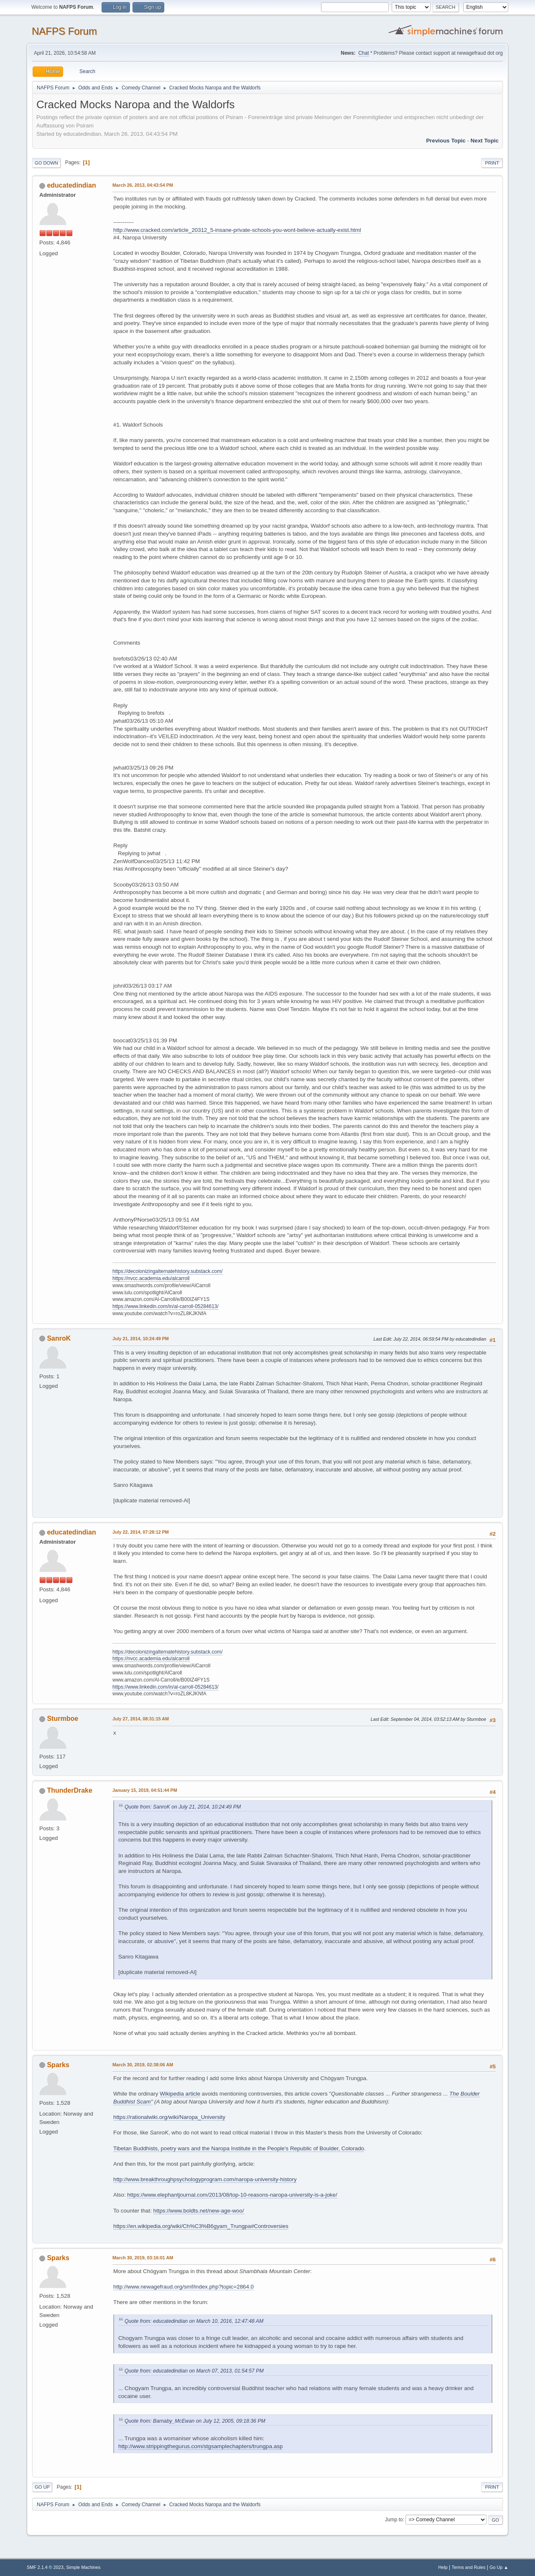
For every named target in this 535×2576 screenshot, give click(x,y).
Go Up (42, 2487)
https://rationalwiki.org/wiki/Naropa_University (169, 2117)
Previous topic (446, 140)
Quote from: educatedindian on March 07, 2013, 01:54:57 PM (194, 2371)
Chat (363, 53)
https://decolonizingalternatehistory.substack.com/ (167, 1271)
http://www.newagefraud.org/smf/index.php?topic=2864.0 (183, 2287)
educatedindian (71, 185)
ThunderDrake (69, 1790)
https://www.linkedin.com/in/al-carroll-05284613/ (165, 1306)
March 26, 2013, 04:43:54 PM (142, 185)
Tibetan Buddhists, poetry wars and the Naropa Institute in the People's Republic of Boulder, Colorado (238, 2148)
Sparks (58, 2064)
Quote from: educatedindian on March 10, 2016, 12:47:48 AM (194, 2321)
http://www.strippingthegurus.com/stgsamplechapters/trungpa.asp (200, 2446)
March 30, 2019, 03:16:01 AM (142, 2257)
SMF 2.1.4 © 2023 (45, 2567)
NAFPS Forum (64, 31)
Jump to (394, 2520)
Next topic (485, 140)
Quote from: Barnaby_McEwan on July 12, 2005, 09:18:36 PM (195, 2421)
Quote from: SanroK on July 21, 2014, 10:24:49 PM (183, 1807)
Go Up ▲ (498, 2567)
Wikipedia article (180, 2094)
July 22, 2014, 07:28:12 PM (140, 1531)
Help (443, 2567)
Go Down (46, 162)
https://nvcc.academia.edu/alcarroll (151, 1278)
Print (492, 162)
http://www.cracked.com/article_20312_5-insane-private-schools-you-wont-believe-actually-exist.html (237, 230)
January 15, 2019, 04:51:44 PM (144, 1790)
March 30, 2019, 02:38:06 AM (142, 2064)
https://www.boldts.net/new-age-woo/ (198, 2211)
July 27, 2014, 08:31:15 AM (140, 1718)
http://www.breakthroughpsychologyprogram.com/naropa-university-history (205, 2179)
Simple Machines (83, 2567)
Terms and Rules (469, 2567)
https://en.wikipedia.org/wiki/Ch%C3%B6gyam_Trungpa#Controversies (200, 2226)
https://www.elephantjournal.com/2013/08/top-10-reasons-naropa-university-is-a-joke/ (232, 2195)
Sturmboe (62, 1718)
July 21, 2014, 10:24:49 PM (140, 1338)
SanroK (59, 1338)
